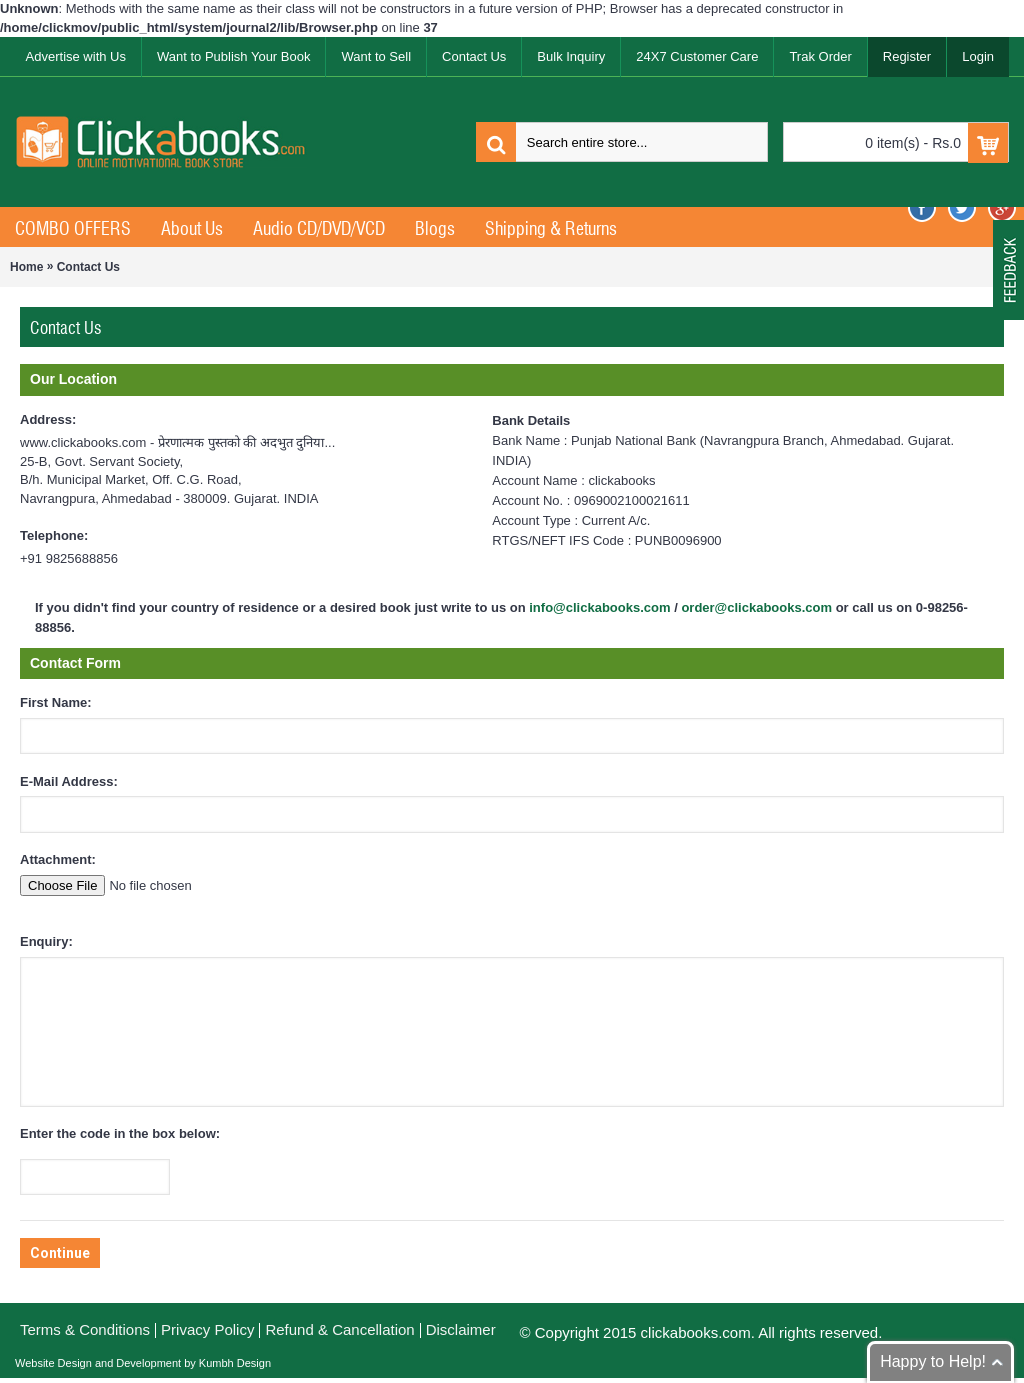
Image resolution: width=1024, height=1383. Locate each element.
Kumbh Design (233, 1363)
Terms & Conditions (85, 1329)
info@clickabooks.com (599, 607)
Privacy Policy (207, 1329)
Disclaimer (461, 1329)
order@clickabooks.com (756, 607)
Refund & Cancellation (339, 1329)
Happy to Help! (933, 1361)
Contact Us (88, 267)
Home (26, 267)
